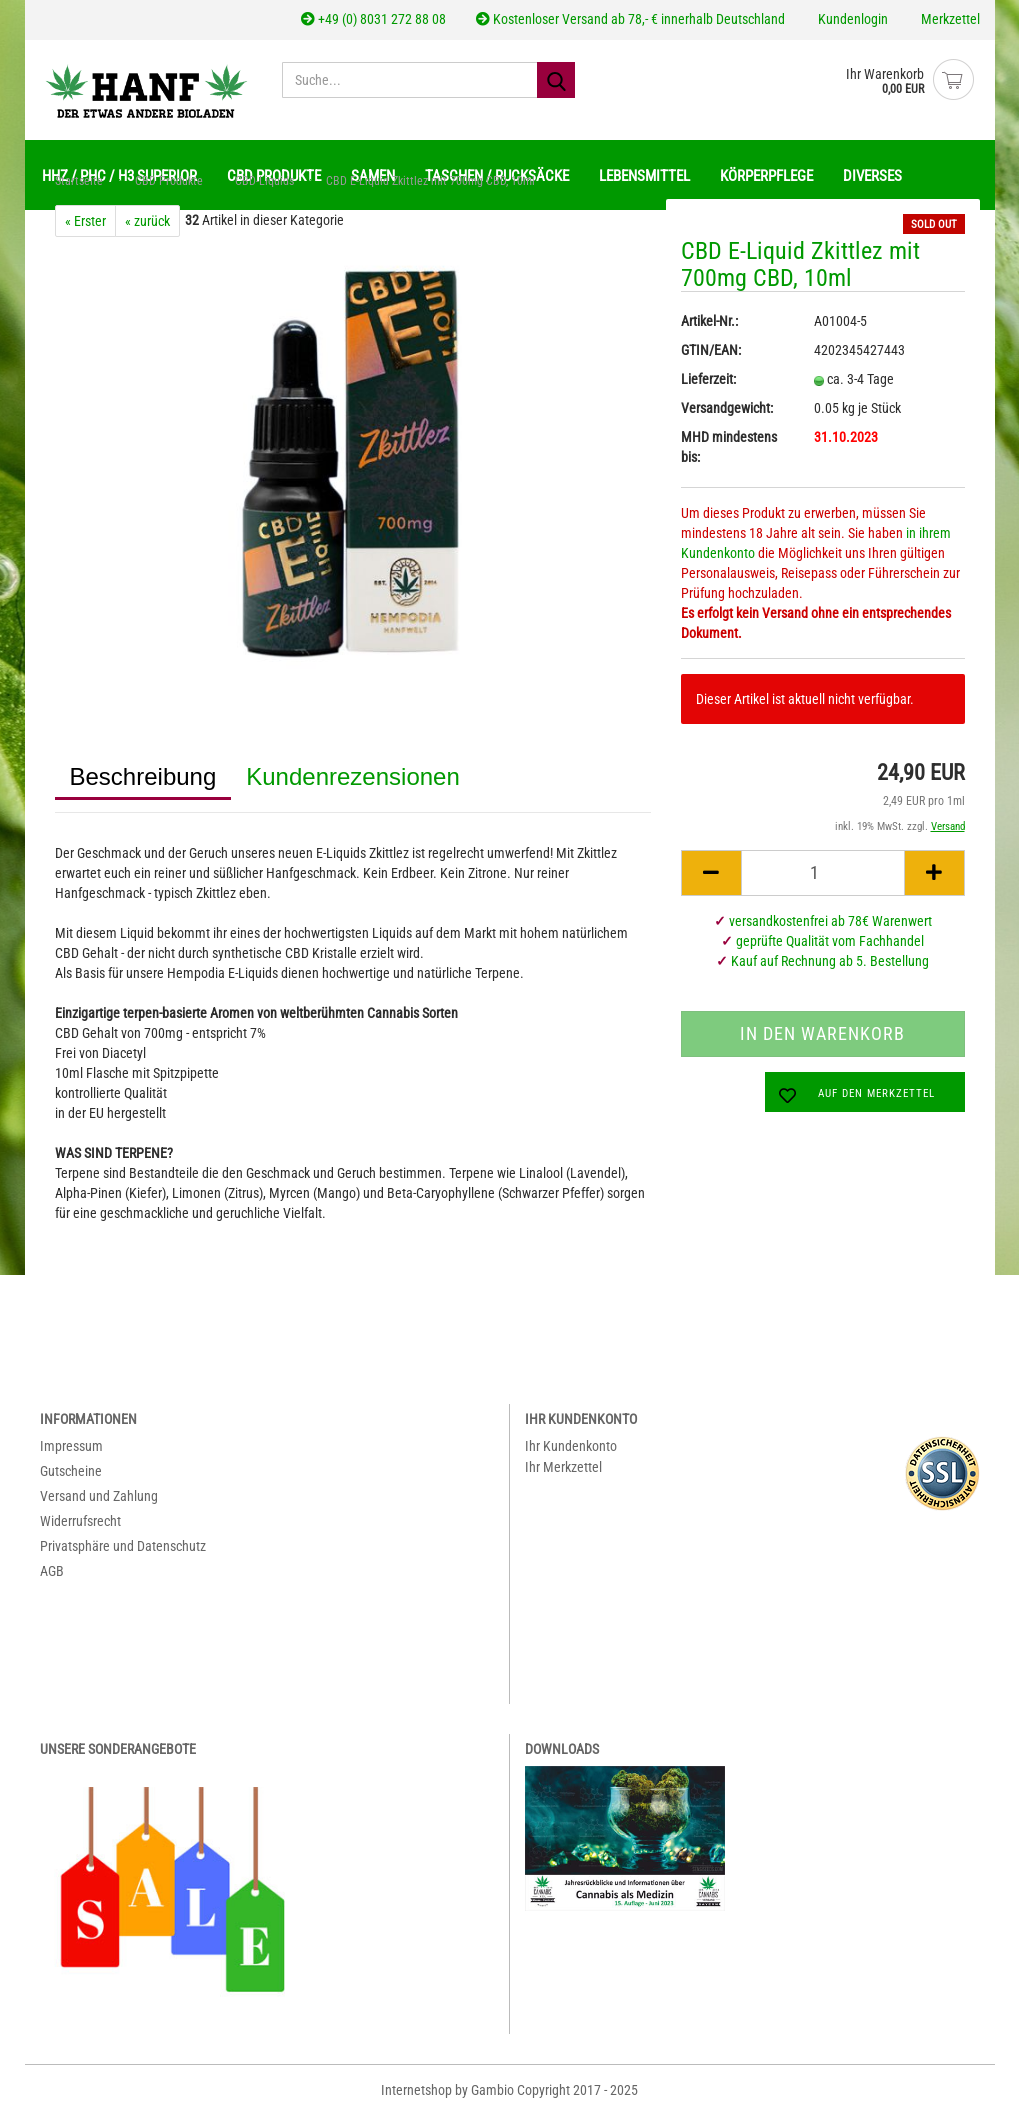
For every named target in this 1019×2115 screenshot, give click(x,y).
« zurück (147, 221)
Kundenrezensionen (353, 776)
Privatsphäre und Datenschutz (123, 1546)
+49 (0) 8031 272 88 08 (373, 19)
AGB (52, 1571)
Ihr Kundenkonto (571, 1446)
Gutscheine (71, 1471)
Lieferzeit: (708, 379)
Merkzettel (949, 19)
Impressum (71, 1446)
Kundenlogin (851, 19)
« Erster (85, 221)
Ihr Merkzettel (563, 1467)
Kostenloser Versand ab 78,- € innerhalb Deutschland (630, 19)
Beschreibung (143, 776)
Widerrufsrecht (80, 1521)
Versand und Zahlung (99, 1496)
